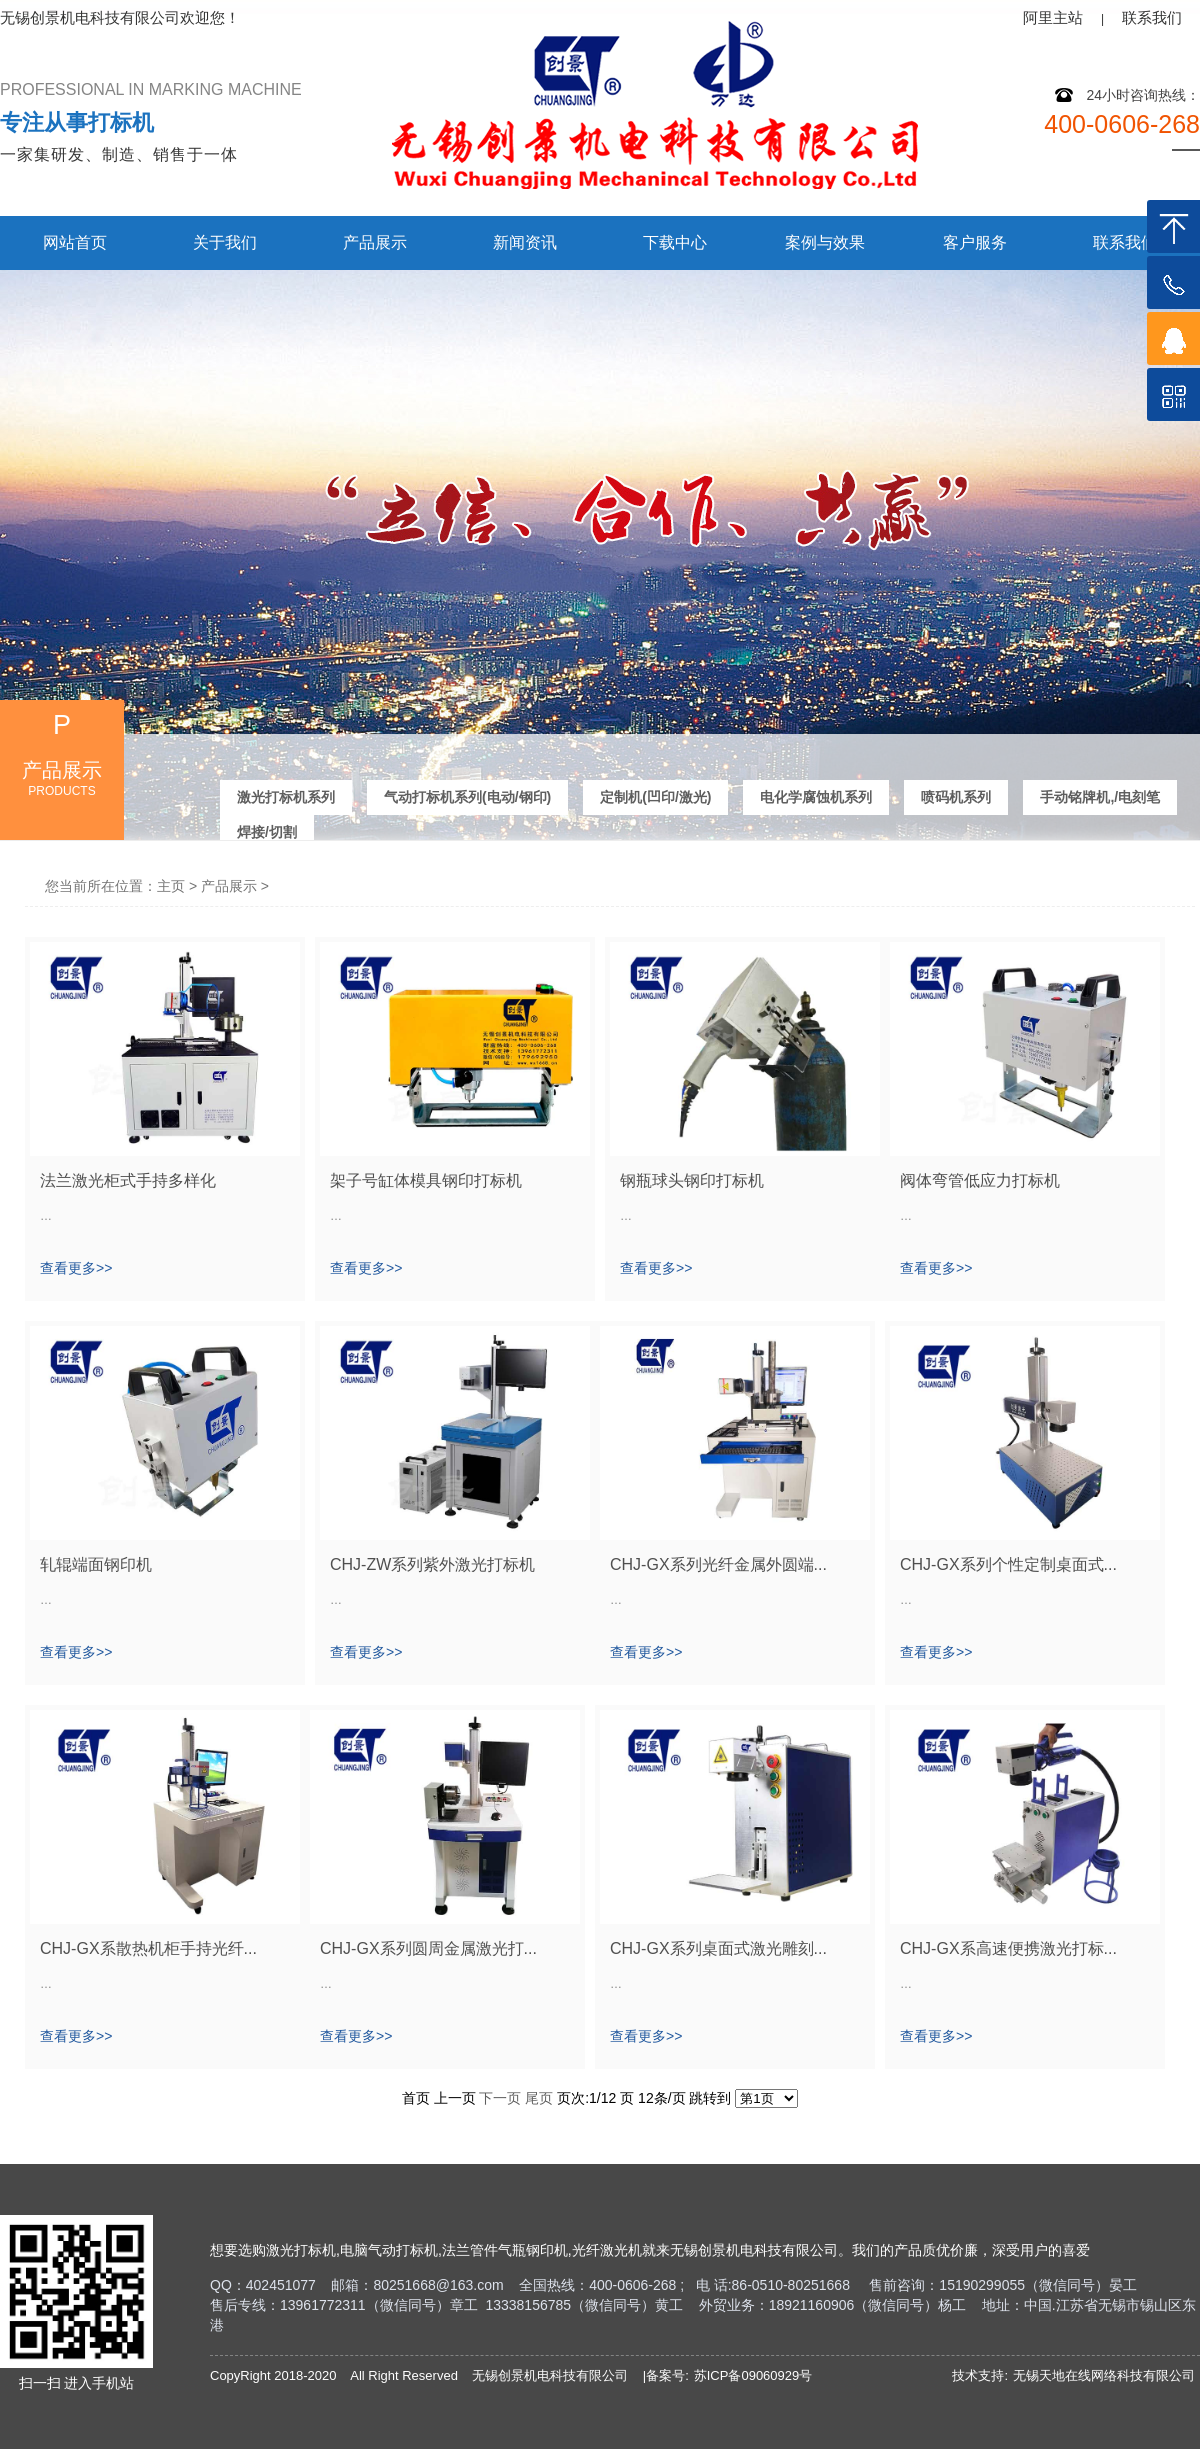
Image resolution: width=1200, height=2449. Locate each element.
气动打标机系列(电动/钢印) (467, 795)
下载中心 (675, 242)
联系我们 (1152, 17)
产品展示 (375, 242)
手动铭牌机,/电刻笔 (1100, 795)
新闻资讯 (525, 242)
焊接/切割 (267, 830)
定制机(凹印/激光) (655, 795)
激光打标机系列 (286, 795)
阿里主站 (1053, 17)
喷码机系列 (956, 795)
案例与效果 (825, 242)
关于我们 (225, 242)
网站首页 (75, 242)
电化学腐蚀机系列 (816, 795)
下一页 (500, 2098)
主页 (171, 886)
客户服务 (975, 242)
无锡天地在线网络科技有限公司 (1104, 2375)
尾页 (539, 2098)
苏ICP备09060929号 (753, 2375)
